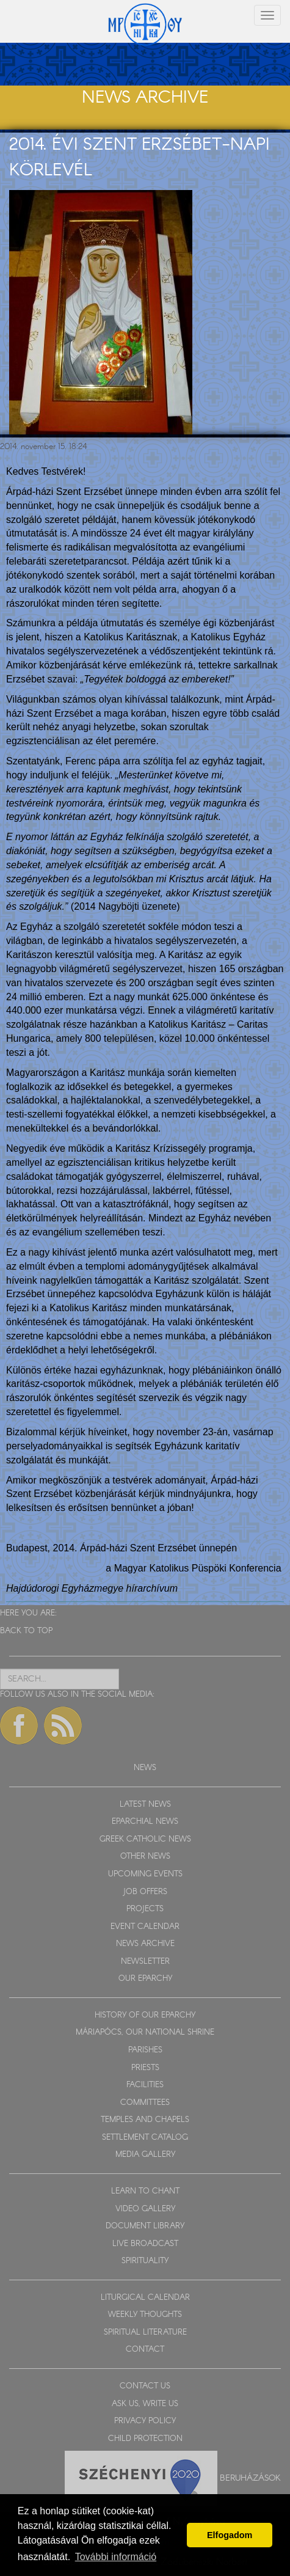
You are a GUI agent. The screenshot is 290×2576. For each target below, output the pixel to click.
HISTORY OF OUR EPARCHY (145, 2015)
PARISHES (145, 2050)
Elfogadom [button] (229, 2535)
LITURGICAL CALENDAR (145, 2297)
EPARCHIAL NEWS (145, 1822)
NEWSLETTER (145, 1961)
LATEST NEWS (145, 1804)
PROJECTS (145, 1909)
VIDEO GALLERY (145, 2209)
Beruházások (250, 2478)
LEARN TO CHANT (145, 2191)
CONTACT (145, 2349)
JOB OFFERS (145, 1892)
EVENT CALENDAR (145, 1927)
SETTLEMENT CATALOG (145, 2137)
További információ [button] (115, 2557)
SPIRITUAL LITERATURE (145, 2332)
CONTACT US (145, 2386)
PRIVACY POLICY (145, 2421)
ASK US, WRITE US (145, 2404)
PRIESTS (145, 2068)
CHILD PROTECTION (145, 2439)
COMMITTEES (145, 2103)
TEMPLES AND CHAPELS (145, 2120)
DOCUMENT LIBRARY (145, 2226)
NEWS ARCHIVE (145, 1944)
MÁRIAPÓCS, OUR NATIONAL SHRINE (145, 2032)
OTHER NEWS (145, 1856)
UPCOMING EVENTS (145, 1874)
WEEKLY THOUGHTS (145, 2315)
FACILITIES (145, 2085)
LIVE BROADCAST (145, 2244)
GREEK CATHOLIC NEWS (145, 1839)
